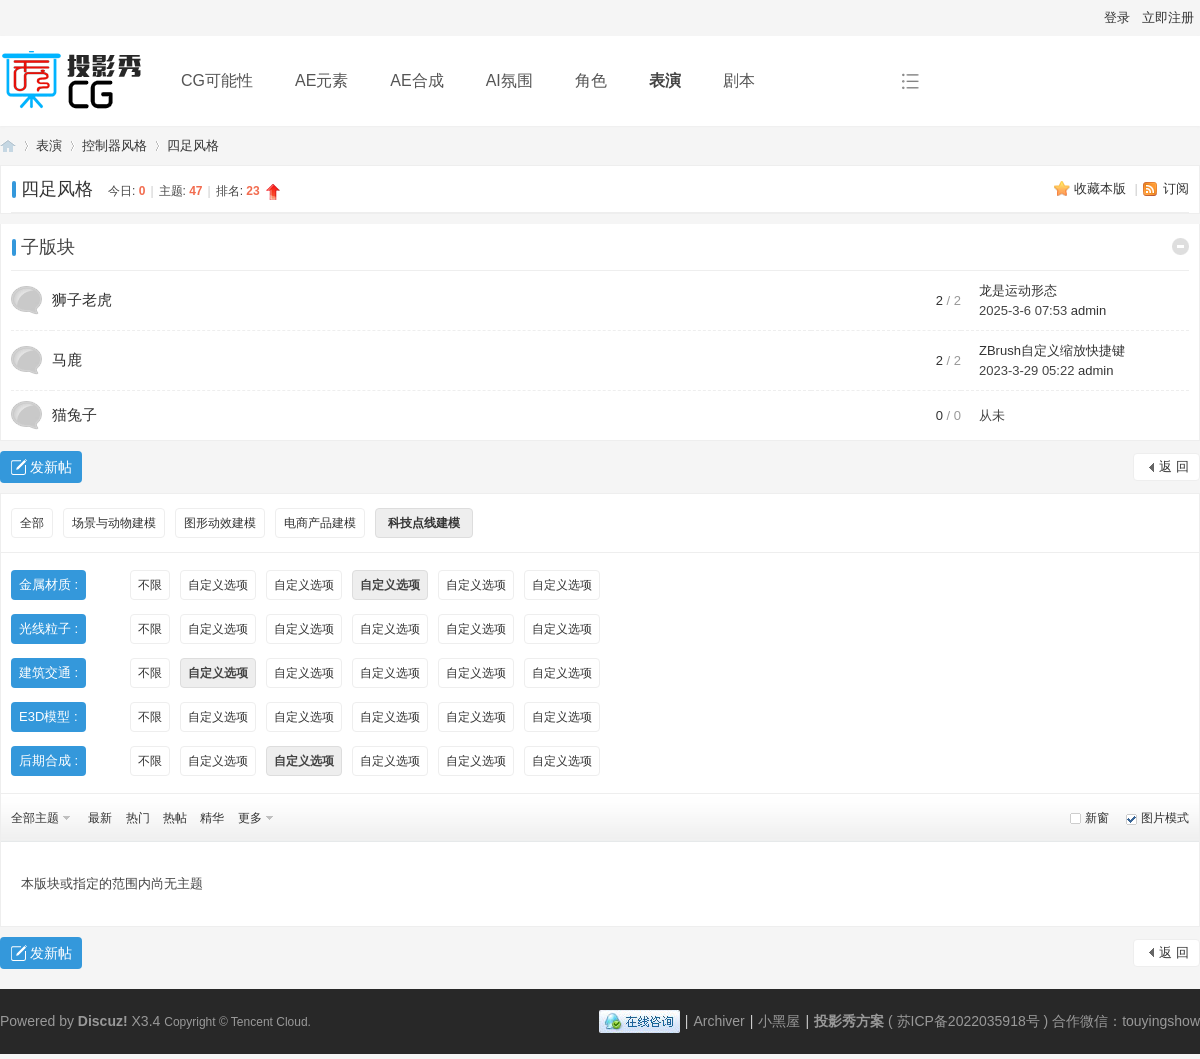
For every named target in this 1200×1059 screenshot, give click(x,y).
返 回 (1174, 466)
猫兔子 (74, 414)
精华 (212, 818)
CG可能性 (217, 80)
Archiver (718, 1021)
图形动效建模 (220, 523)
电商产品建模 (320, 523)
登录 (1117, 17)
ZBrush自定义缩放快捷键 (1052, 350)
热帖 (175, 818)
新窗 (1097, 818)
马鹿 (67, 359)
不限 (150, 585)
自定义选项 (218, 585)
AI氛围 (509, 80)
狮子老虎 (82, 299)
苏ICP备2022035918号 (968, 1021)
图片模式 (1165, 818)
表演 (665, 80)
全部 (32, 523)
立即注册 (1168, 17)
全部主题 (35, 818)
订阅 (1176, 188)
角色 (591, 80)
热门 (138, 818)
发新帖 (51, 467)
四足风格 (193, 145)
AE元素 (321, 80)
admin (1088, 310)
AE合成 (416, 80)
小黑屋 (779, 1021)
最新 (100, 818)
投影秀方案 (8, 145)
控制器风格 (114, 145)
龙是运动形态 (1018, 290)
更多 (250, 818)
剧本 (739, 80)
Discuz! (103, 1021)
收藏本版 (1102, 188)
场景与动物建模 (114, 523)
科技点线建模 (424, 523)
